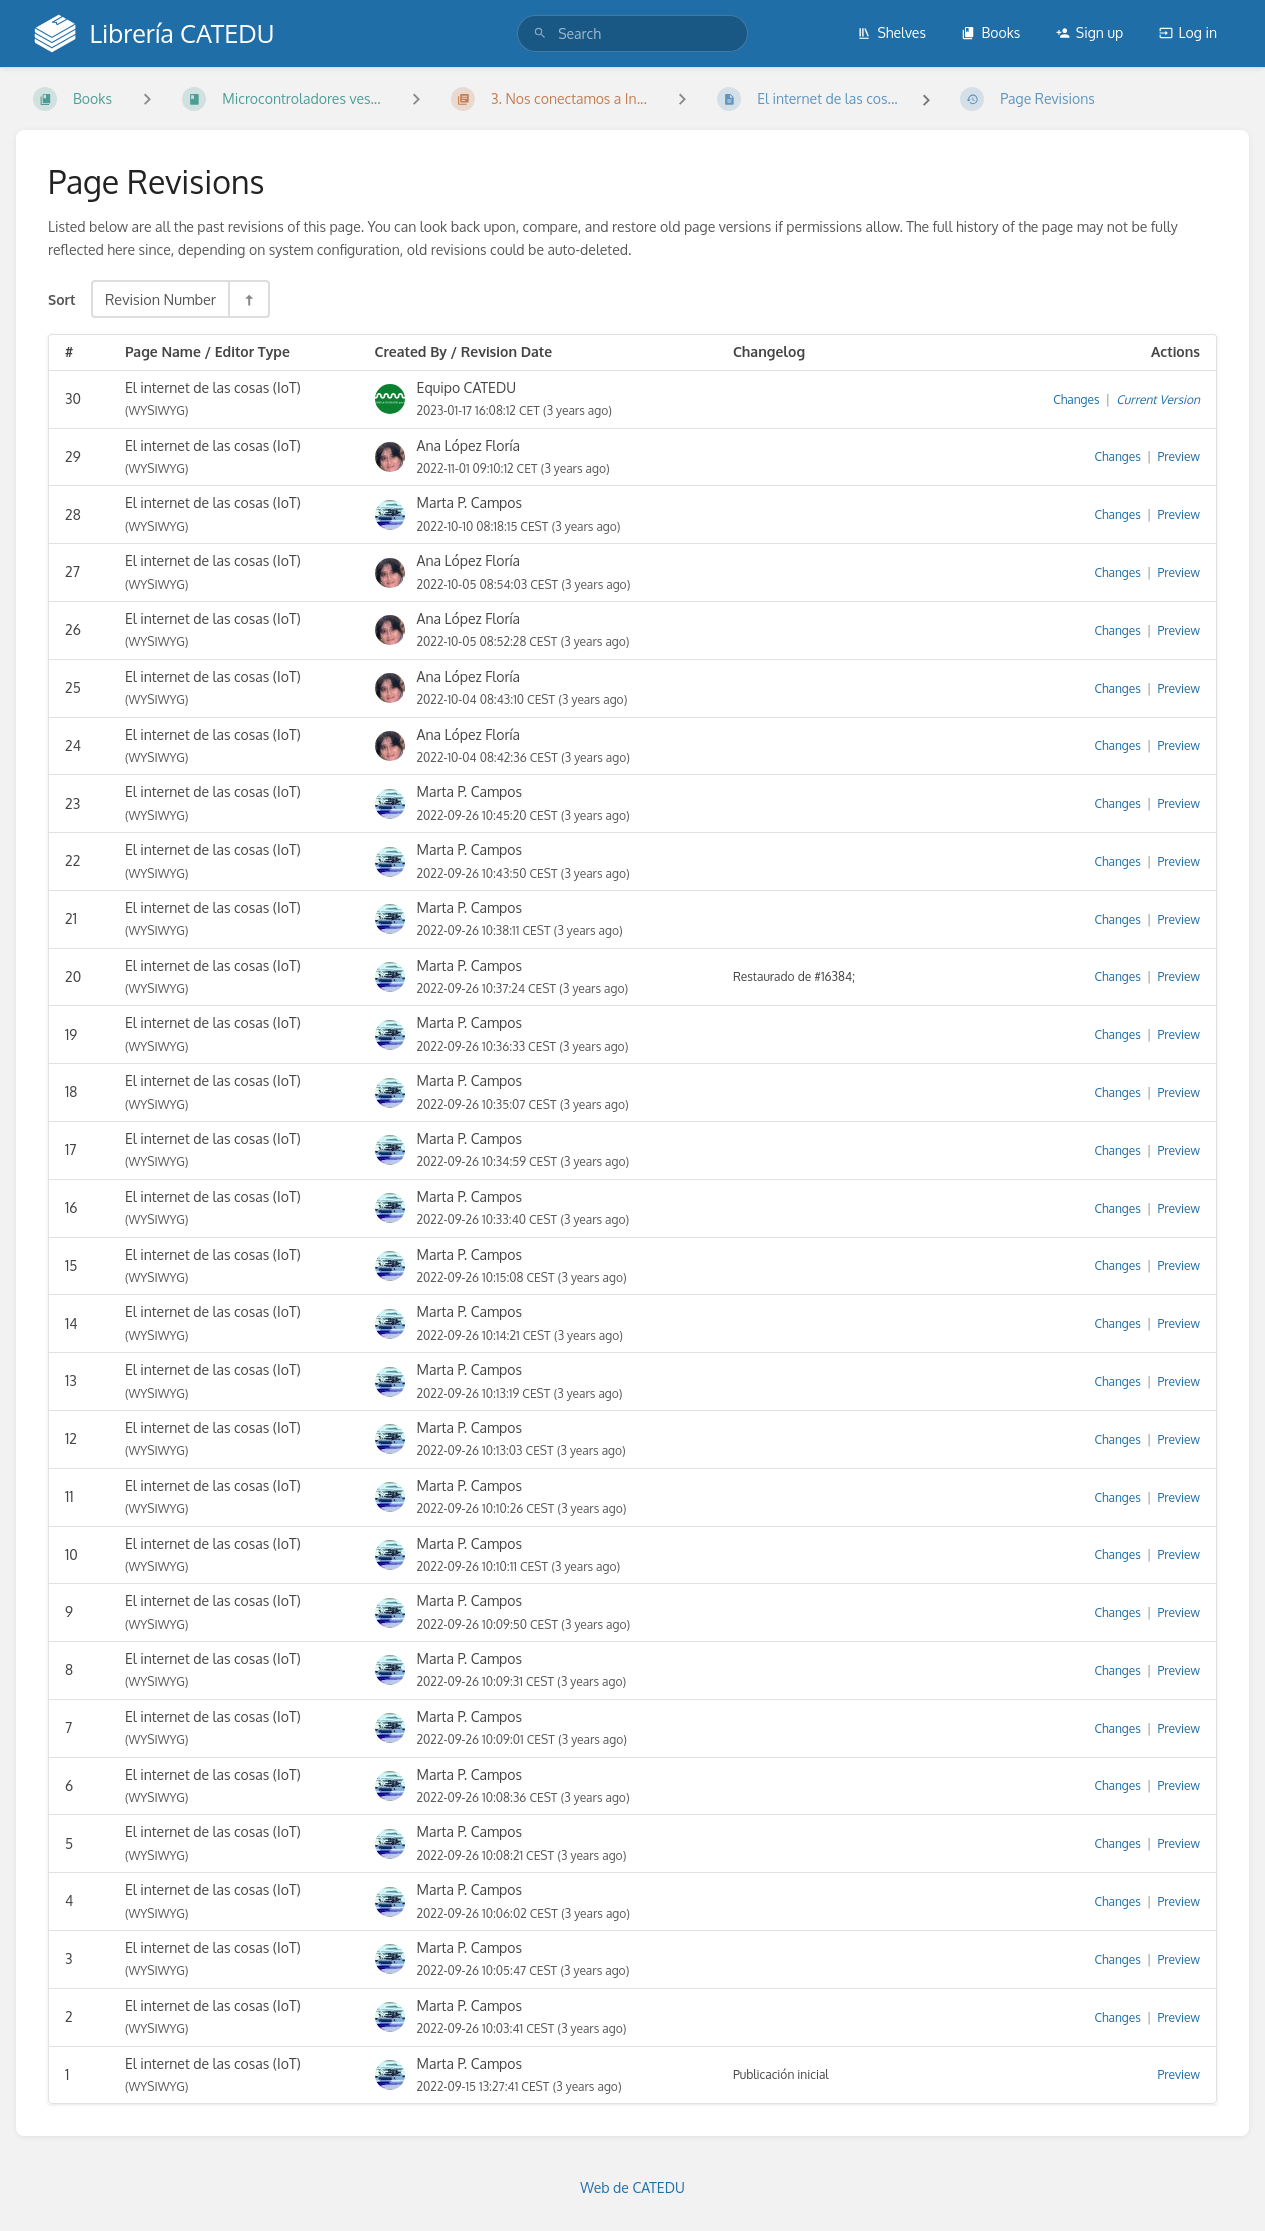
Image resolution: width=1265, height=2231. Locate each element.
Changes (1076, 399)
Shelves (891, 32)
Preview (1179, 456)
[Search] (540, 33)
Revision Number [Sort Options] (160, 299)
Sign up (1089, 32)
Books (990, 32)
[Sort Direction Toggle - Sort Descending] (248, 299)
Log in (1188, 32)
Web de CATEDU (632, 2187)
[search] (632, 33)
